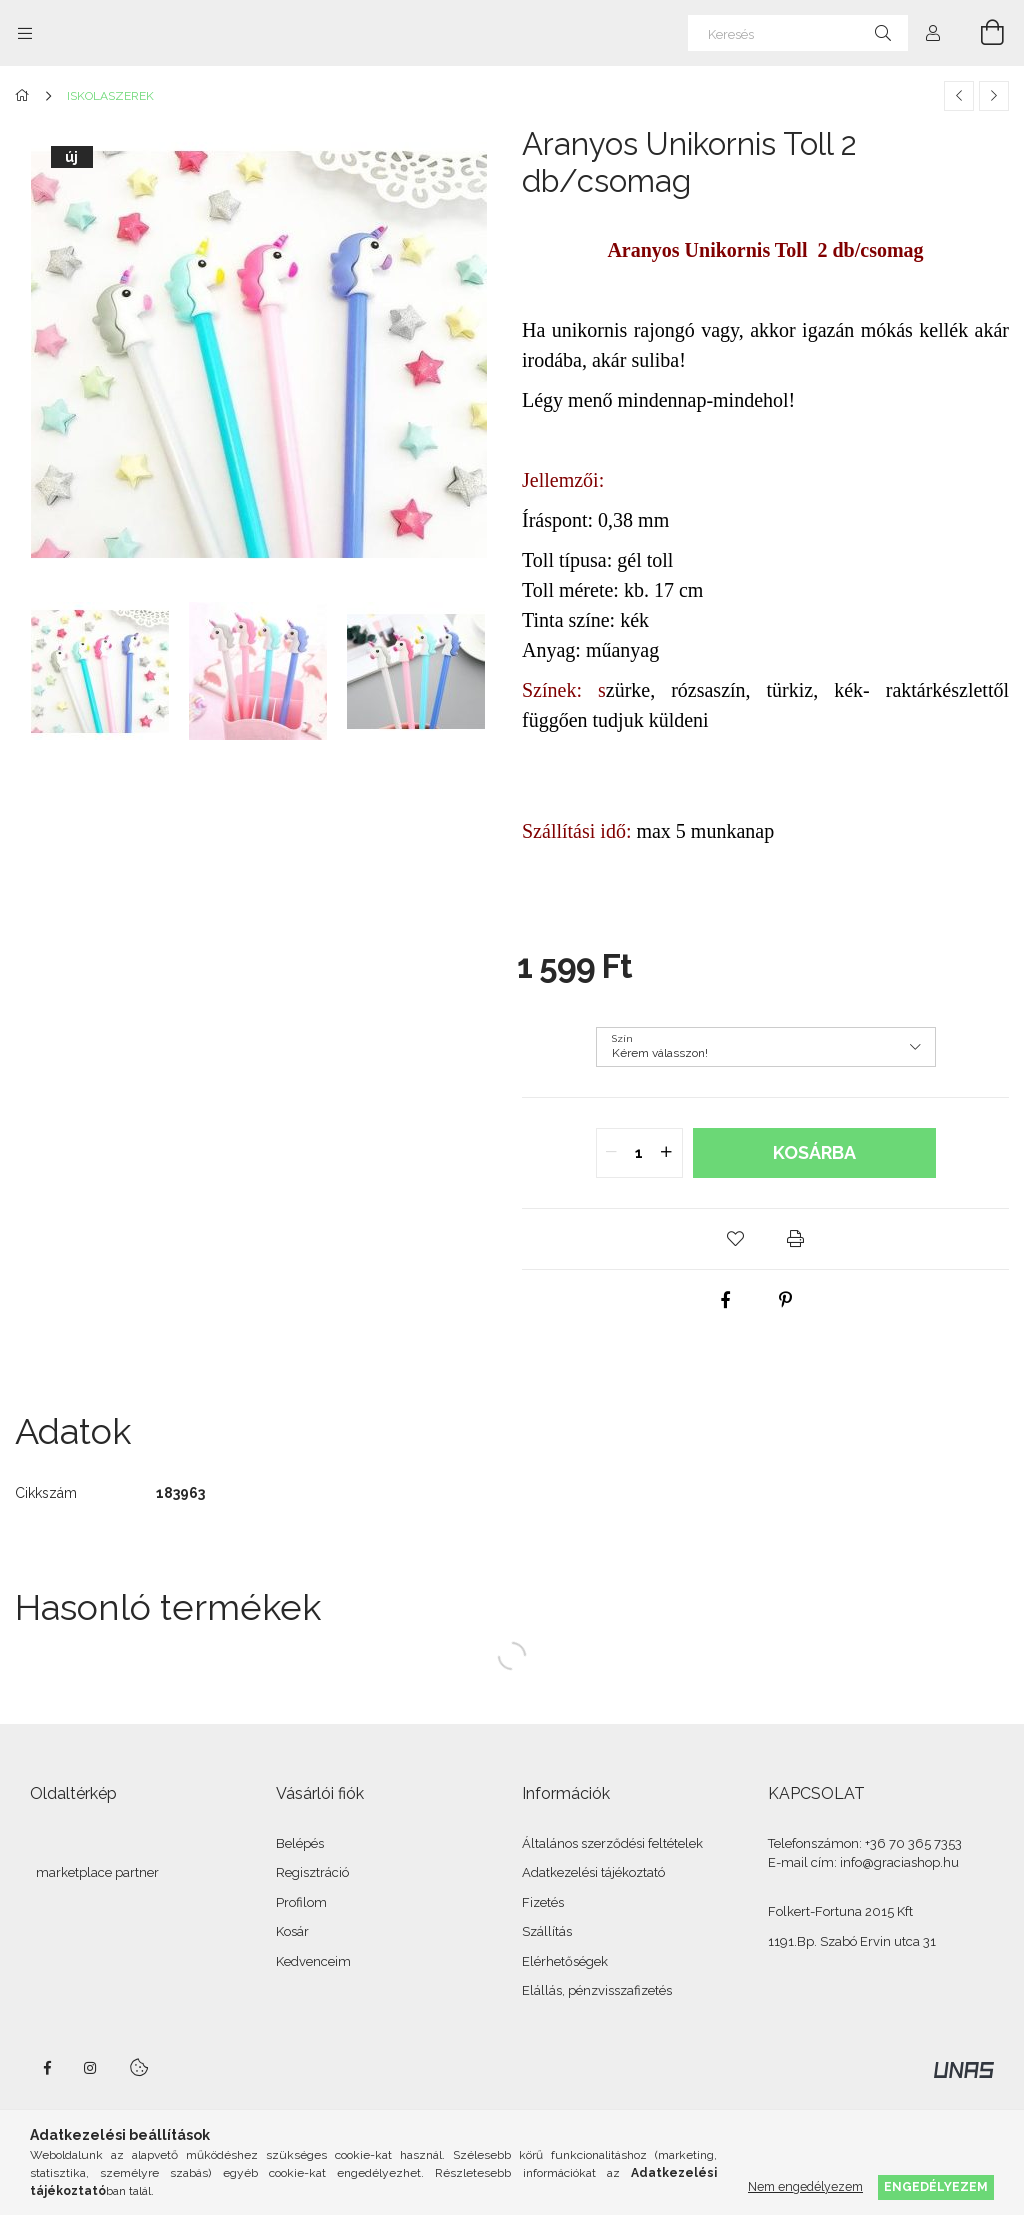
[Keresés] (798, 33)
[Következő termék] (994, 96)
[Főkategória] (25, 96)
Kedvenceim (313, 1961)
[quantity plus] (667, 1153)
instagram (91, 2068)
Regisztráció (312, 1872)
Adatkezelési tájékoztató (593, 1872)
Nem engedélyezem (805, 2186)
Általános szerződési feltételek (612, 1843)
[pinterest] (786, 1300)
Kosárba (814, 1152)
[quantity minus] (612, 1153)
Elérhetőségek (565, 1961)
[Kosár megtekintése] (981, 33)
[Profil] (933, 33)
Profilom (301, 1902)
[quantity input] (639, 1153)
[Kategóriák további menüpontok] (25, 33)
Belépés (300, 1843)
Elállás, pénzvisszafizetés (597, 1990)
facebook (47, 2068)
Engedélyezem (936, 2186)
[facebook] (726, 1300)
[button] (736, 1239)
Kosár (292, 1931)
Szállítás (547, 1931)
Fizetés (543, 1902)
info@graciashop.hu (899, 1862)
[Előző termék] (959, 96)
